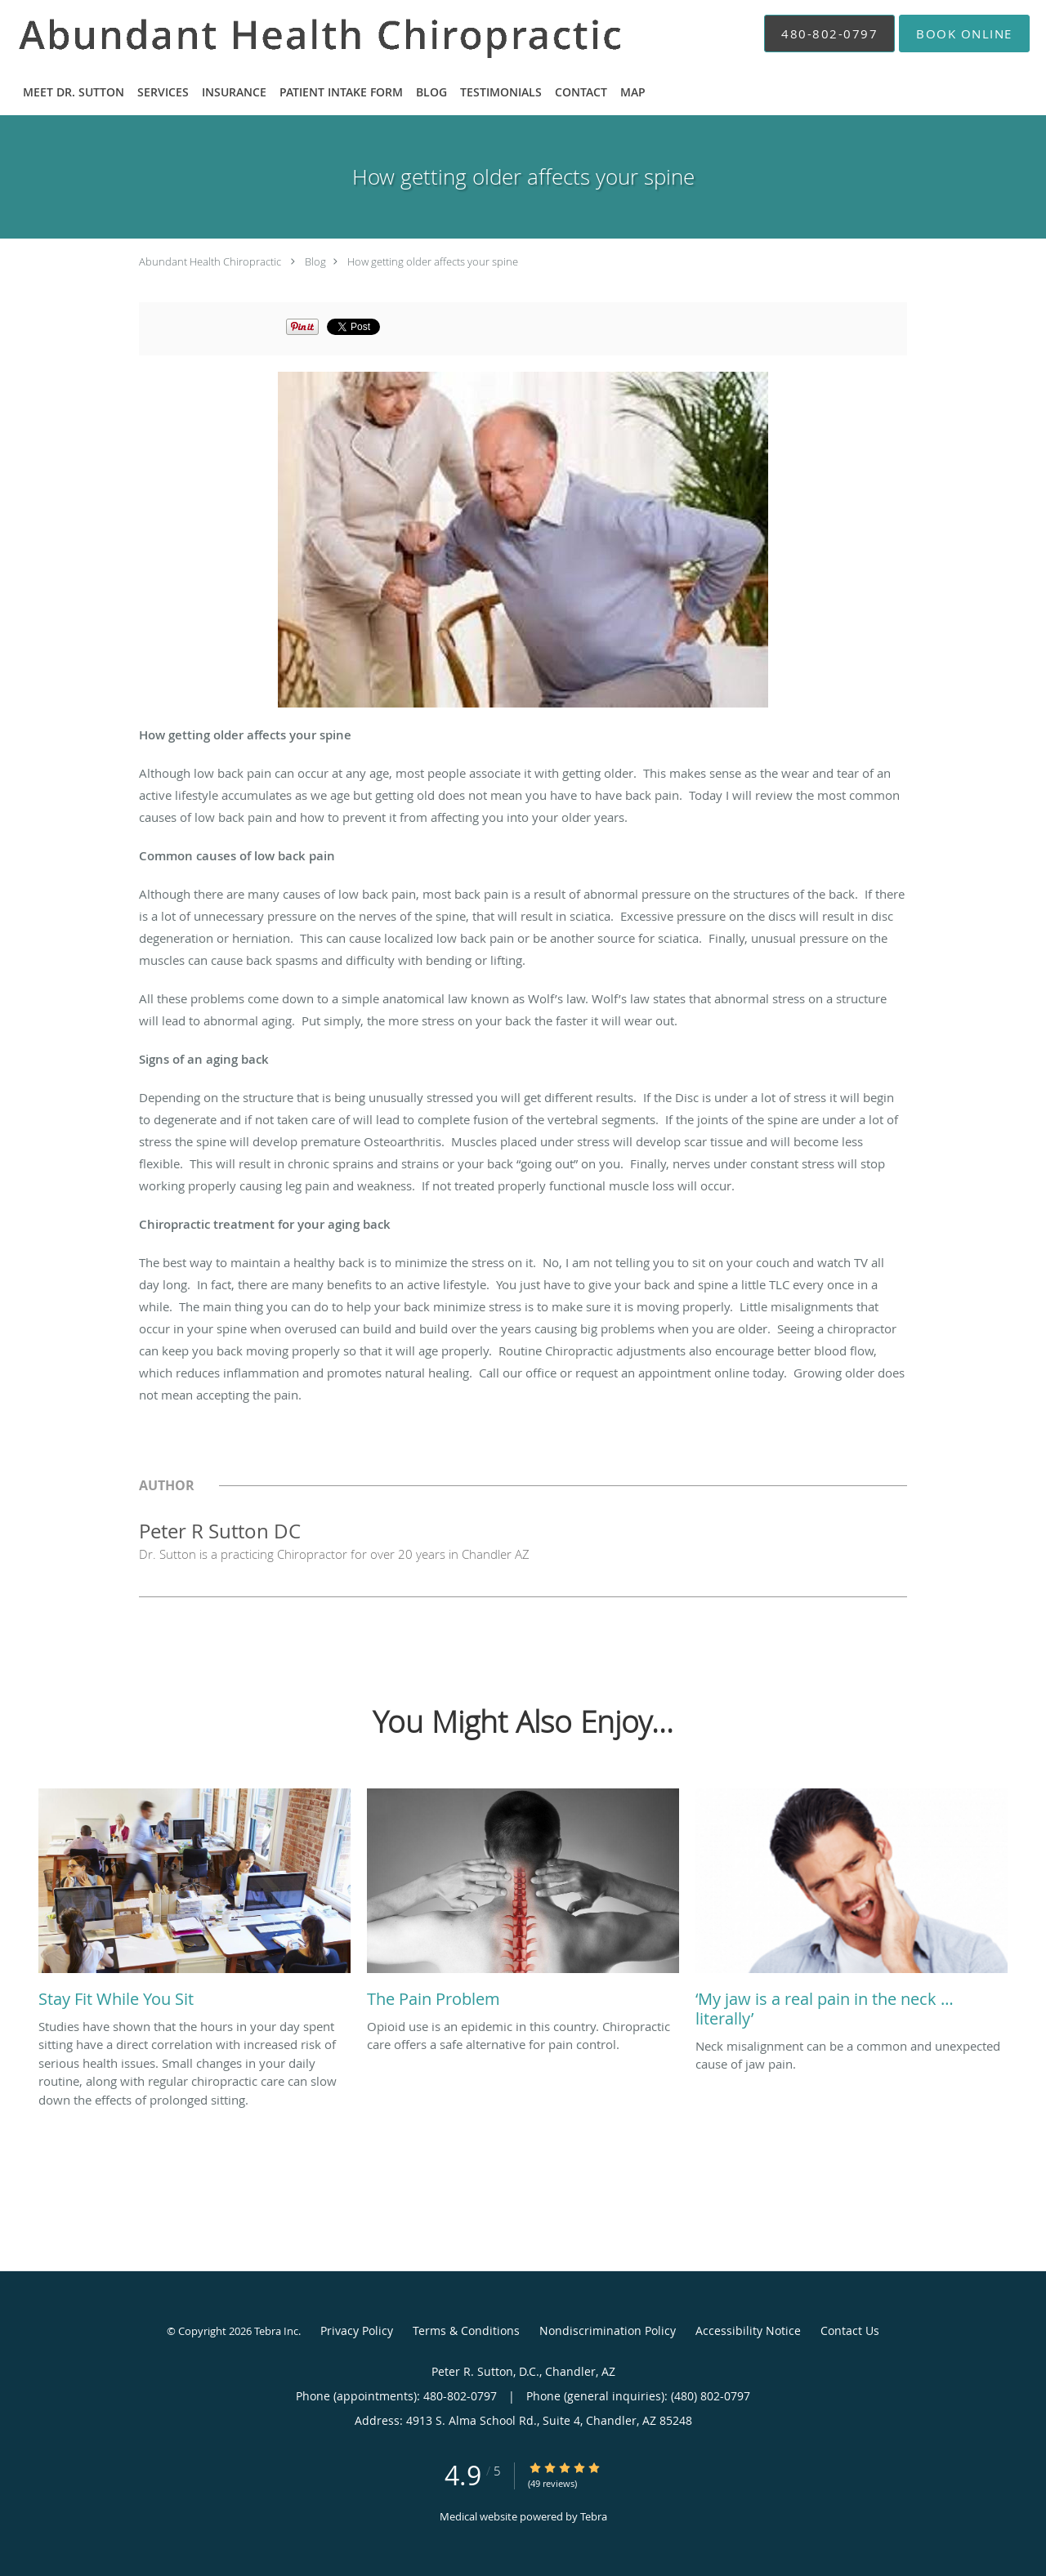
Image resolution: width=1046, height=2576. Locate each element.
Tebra (593, 2516)
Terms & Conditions (466, 2330)
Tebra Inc (276, 2331)
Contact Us (849, 2330)
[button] (964, 33)
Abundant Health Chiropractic (210, 261)
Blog (315, 261)
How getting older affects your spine (432, 261)
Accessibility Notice (748, 2330)
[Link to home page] (299, 33)
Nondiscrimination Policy (607, 2330)
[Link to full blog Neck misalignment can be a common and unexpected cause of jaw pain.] (851, 1912)
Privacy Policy (356, 2330)
